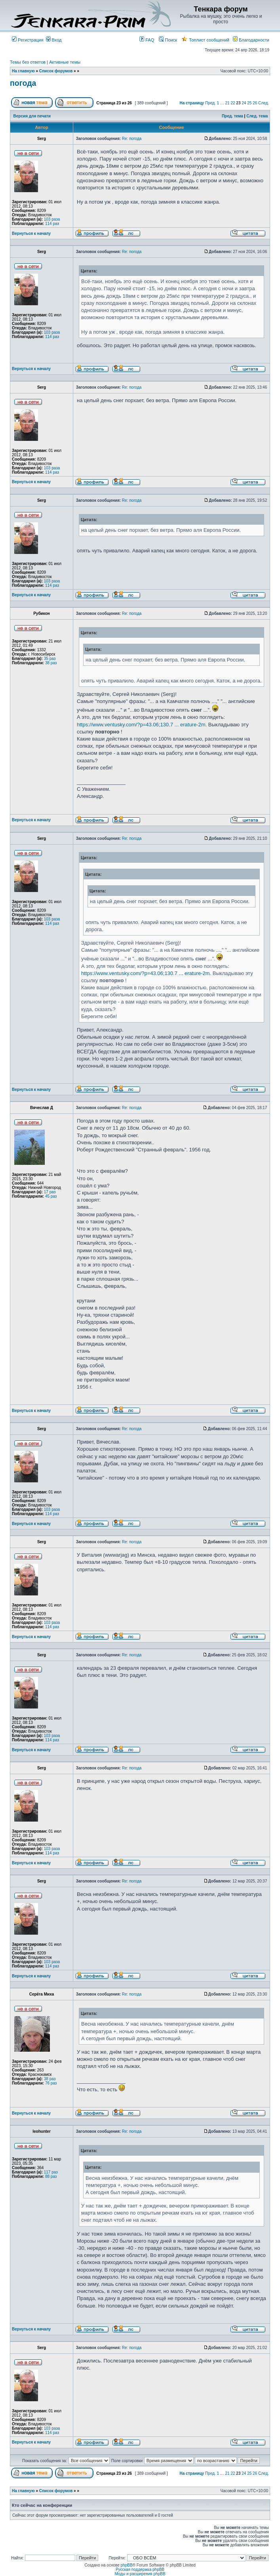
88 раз (51, 2176)
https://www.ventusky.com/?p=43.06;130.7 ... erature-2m (141, 725)
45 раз (51, 1196)
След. (263, 103)
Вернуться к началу (31, 233)
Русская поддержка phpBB (140, 2569)
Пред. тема (232, 116)
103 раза (52, 219)
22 (232, 103)
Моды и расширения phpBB (139, 2574)
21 (227, 103)
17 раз (50, 1192)
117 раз (51, 2172)
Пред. (210, 103)
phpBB (127, 2565)
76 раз (51, 2083)
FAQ (146, 40)
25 (249, 103)
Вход (54, 40)
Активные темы (64, 62)
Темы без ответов (28, 62)
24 (244, 103)
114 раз (52, 223)
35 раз (50, 658)
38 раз (51, 663)
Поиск (168, 40)
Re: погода (131, 138)
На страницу (192, 103)
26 (255, 103)
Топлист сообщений (205, 40)
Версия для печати (32, 116)
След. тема (257, 116)
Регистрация (27, 40)
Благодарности (251, 40)
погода (23, 83)
